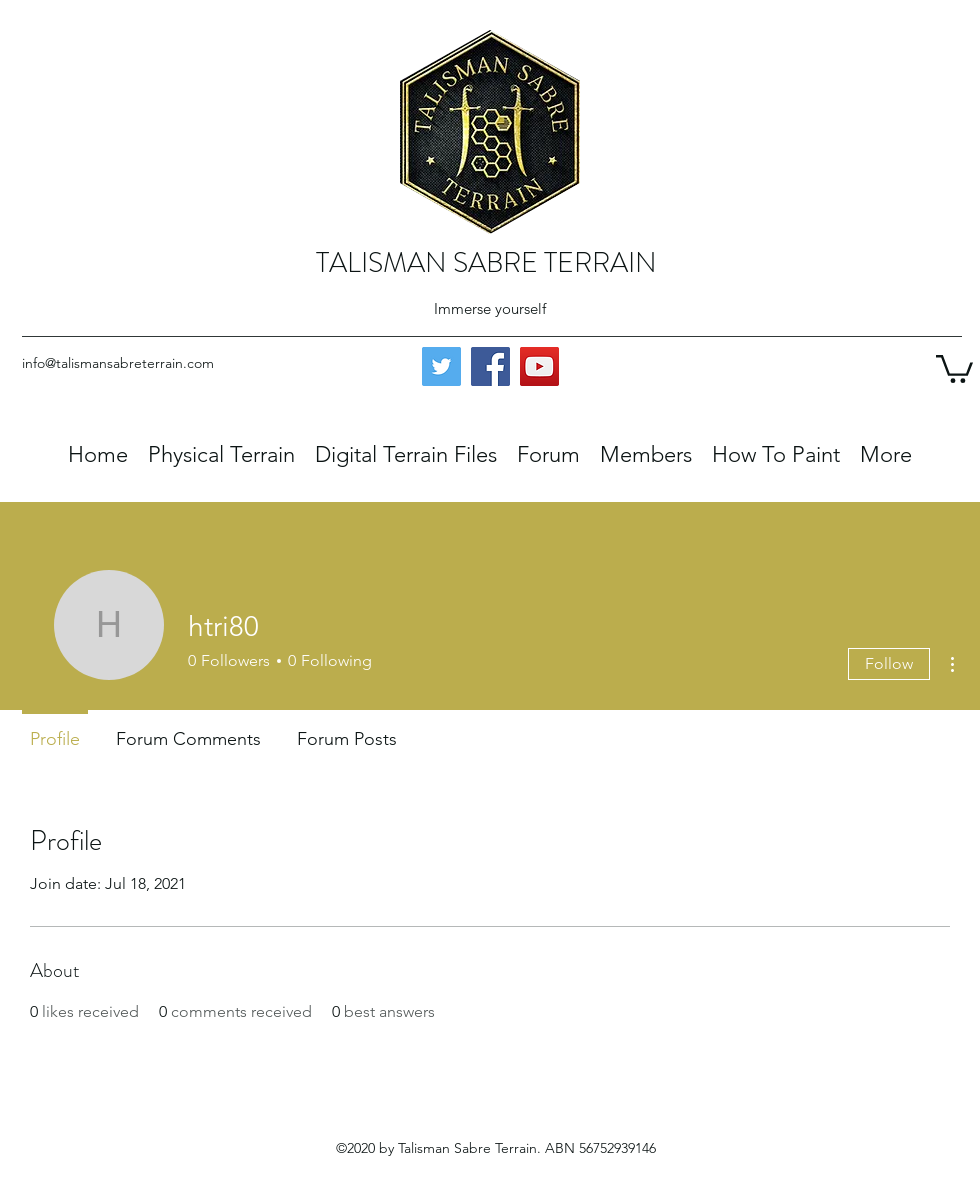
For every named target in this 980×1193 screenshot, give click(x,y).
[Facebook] (490, 366)
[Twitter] (441, 366)
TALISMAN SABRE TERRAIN (486, 263)
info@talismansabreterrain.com (118, 363)
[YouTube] (539, 366)
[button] (954, 367)
